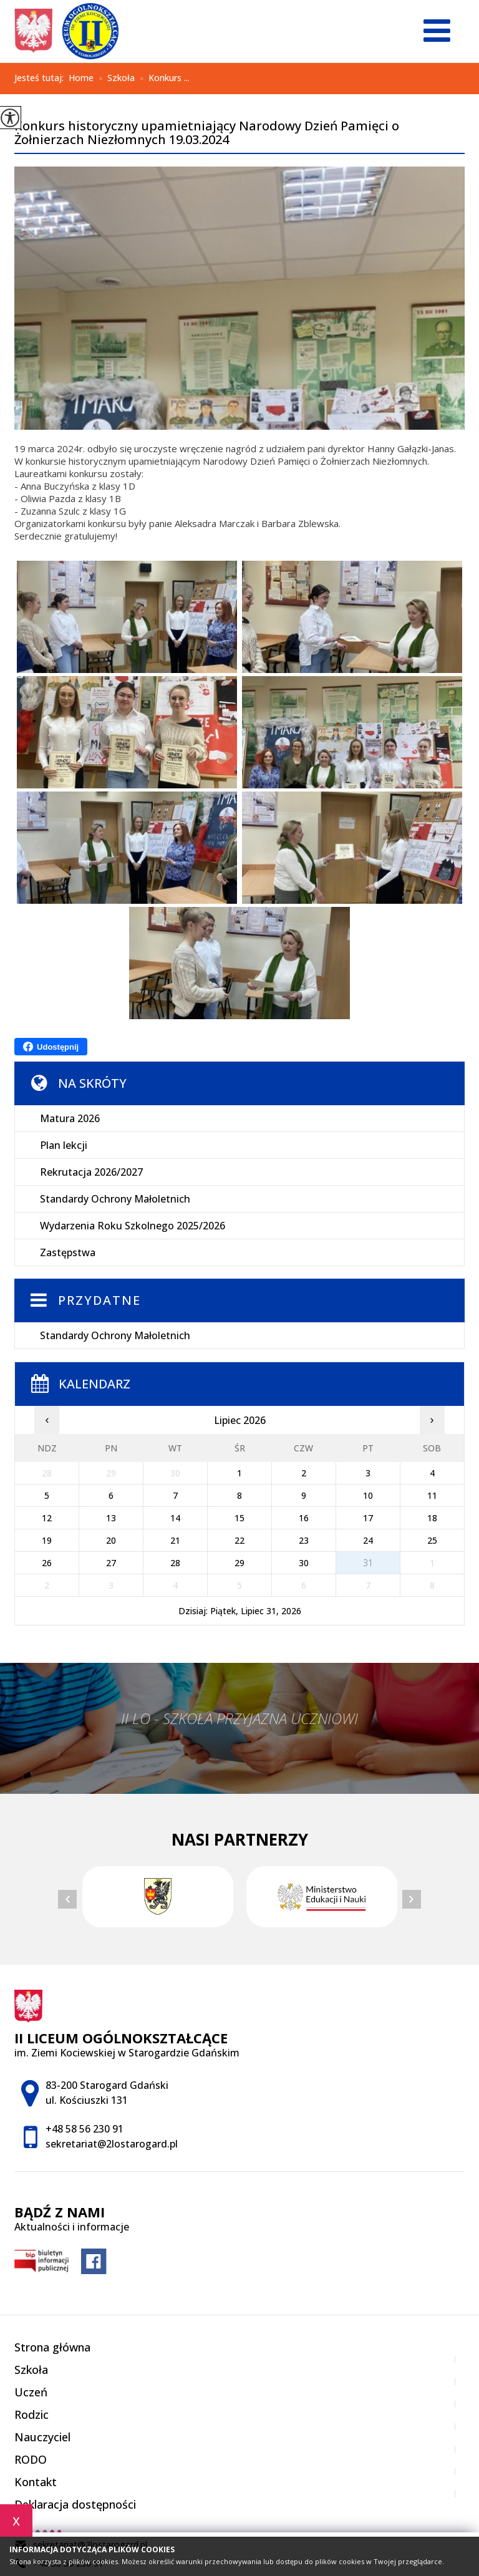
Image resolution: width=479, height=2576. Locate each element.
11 (432, 1495)
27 (111, 1563)
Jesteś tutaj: (41, 78)
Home (81, 78)
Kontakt (35, 2482)
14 (175, 1518)
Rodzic (31, 2414)
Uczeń (30, 2392)
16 (304, 1518)
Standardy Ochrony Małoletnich (115, 1199)
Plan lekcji (63, 1145)
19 (47, 1540)
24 (368, 1540)
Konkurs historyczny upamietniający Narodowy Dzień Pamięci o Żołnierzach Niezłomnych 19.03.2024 (206, 133)
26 (47, 1563)
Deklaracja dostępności (75, 2504)
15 (239, 1518)
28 (175, 1563)
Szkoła (114, 79)
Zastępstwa (67, 1252)
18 (432, 1518)
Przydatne (99, 1300)
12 (47, 1518)
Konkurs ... (162, 79)
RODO (30, 2459)
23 (304, 1540)
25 (432, 1540)
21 (175, 1540)
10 (368, 1495)
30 (304, 1563)
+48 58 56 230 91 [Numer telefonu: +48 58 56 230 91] (84, 2129)
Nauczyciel (42, 2437)
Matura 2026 (70, 1118)
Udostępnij (51, 1047)
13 (111, 1518)
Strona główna (52, 2347)
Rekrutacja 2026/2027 (91, 1172)
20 (111, 1540)
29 (239, 1563)
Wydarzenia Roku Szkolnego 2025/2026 (132, 1225)
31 (368, 1563)
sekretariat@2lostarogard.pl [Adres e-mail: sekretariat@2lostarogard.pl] (112, 2144)
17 (368, 1518)
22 (239, 1540)
